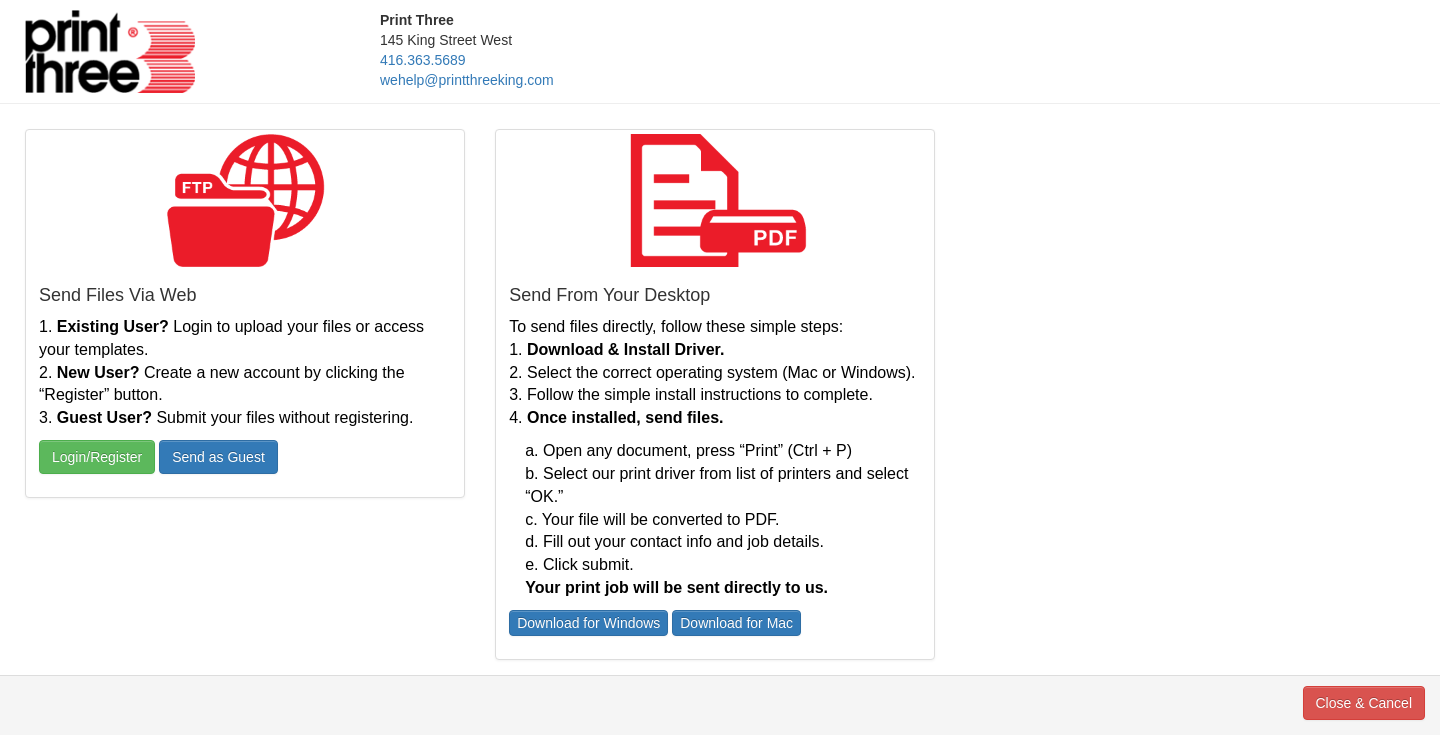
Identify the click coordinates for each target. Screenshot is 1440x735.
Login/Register (97, 457)
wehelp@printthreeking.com (467, 80)
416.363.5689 (423, 60)
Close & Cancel (1364, 703)
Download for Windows (588, 623)
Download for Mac (736, 623)
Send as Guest (218, 457)
